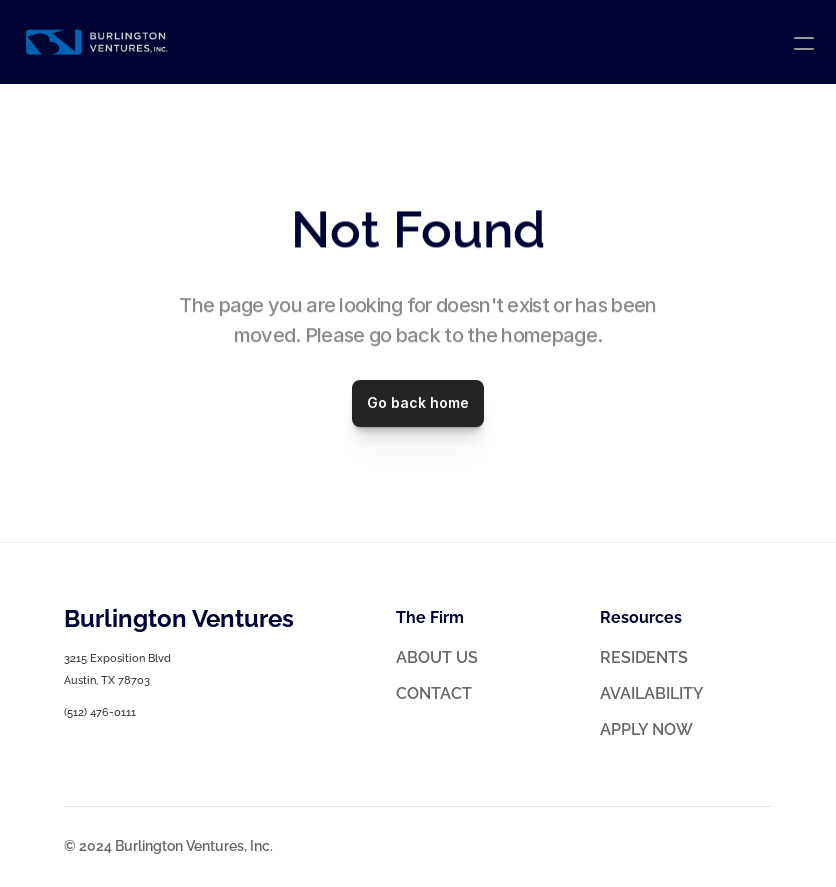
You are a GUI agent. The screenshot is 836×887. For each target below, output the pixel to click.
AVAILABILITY (652, 693)
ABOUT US (437, 657)
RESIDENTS (644, 657)
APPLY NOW (646, 729)
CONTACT (434, 693)
